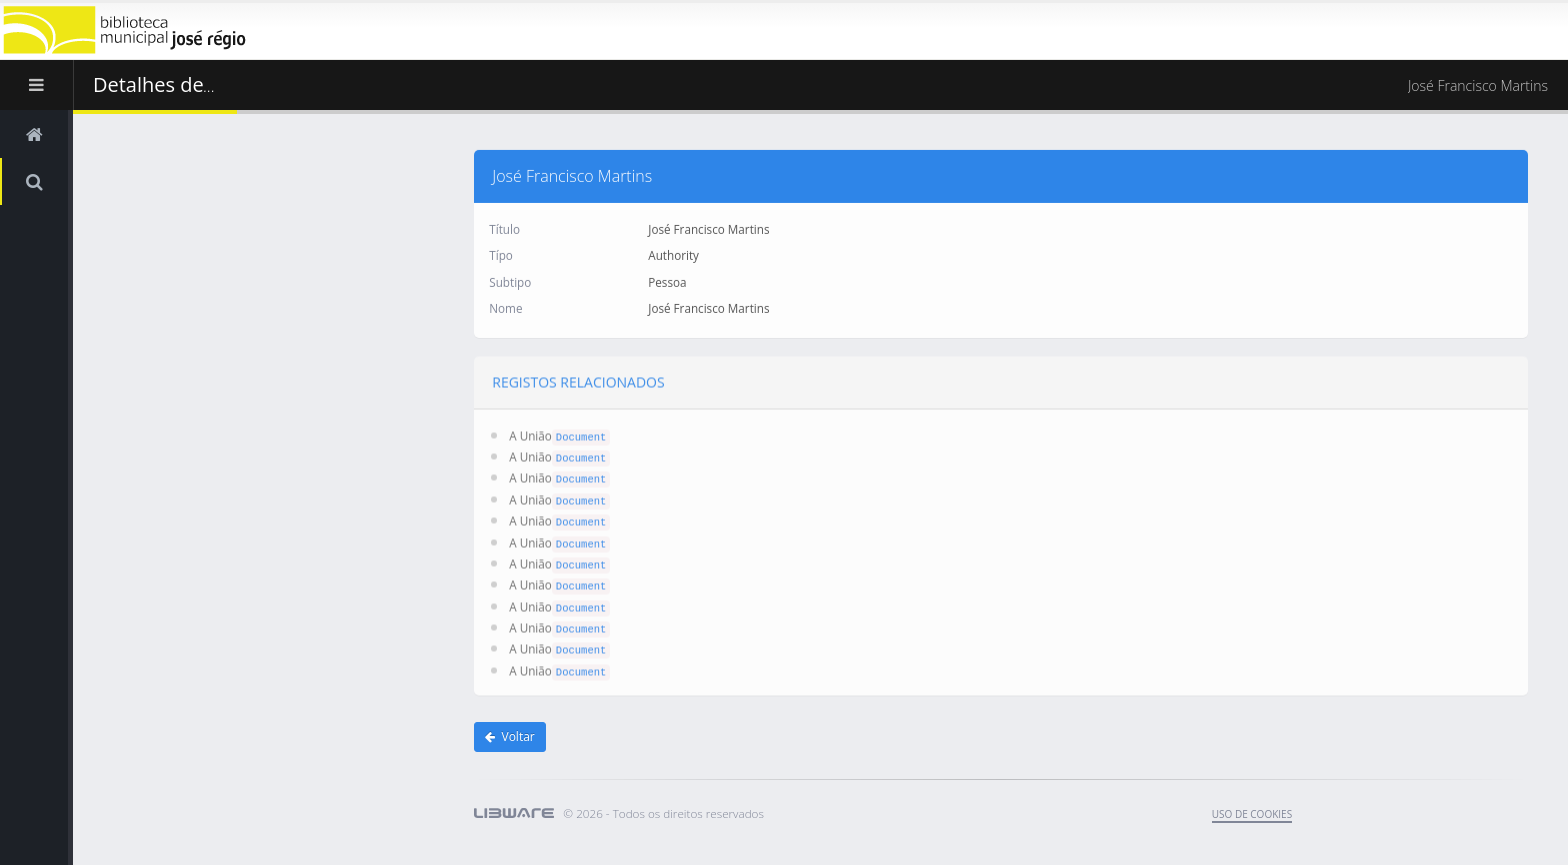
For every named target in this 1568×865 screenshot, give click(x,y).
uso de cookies (1252, 814)
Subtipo (510, 281)
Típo (501, 254)
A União (530, 433)
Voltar (510, 736)
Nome (505, 307)
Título (504, 228)
